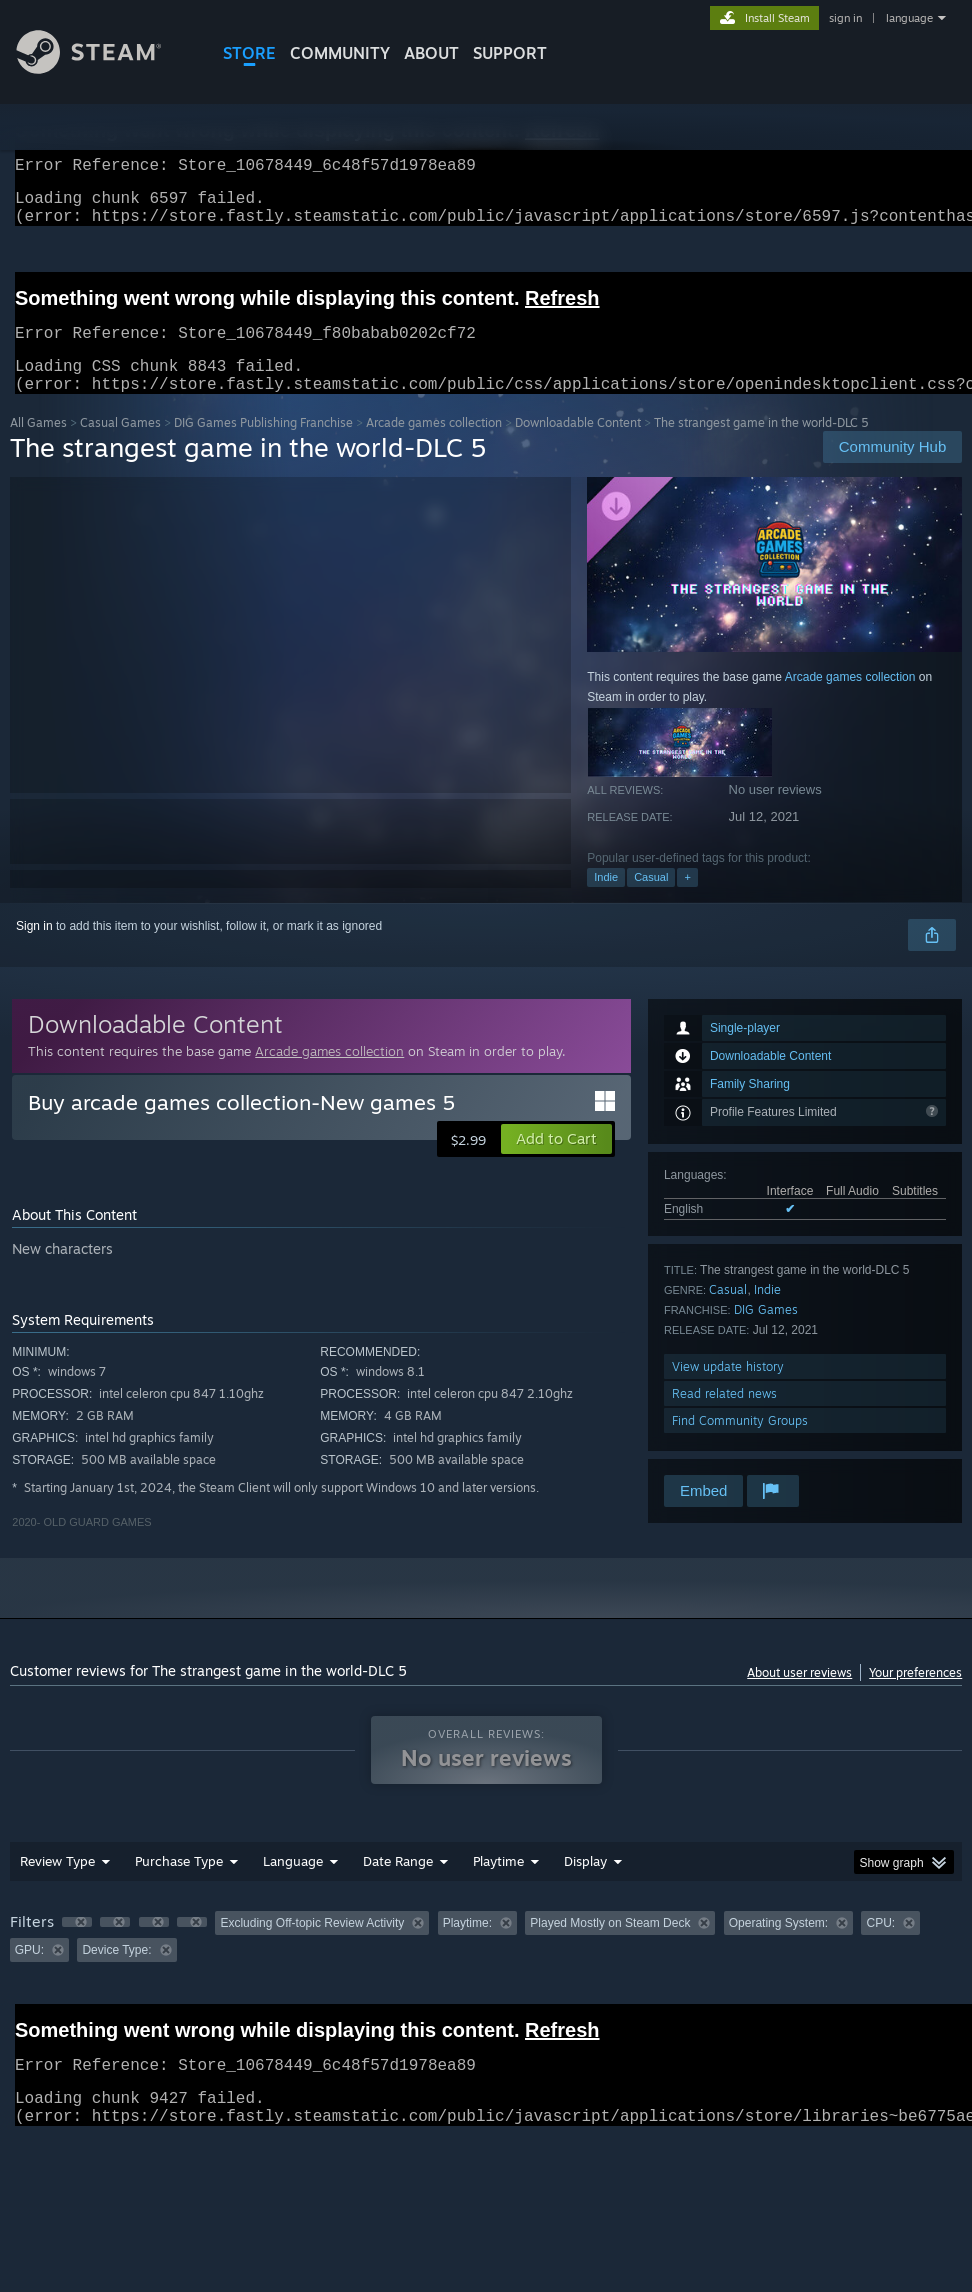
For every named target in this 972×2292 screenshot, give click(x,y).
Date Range (398, 1885)
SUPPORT (510, 53)
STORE (249, 53)
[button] (556, 1163)
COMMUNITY (340, 53)
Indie (606, 901)
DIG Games (766, 1333)
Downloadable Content (578, 446)
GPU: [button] (29, 1974)
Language (293, 1885)
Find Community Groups (740, 1444)
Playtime (498, 1885)
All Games (38, 446)
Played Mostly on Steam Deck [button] (610, 1947)
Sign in (34, 950)
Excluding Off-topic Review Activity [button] (312, 1947)
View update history (728, 1390)
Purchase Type (179, 1885)
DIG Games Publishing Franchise (263, 446)
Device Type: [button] (116, 1974)
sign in (845, 18)
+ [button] (687, 901)
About (431, 53)
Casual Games (120, 446)
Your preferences (915, 1696)
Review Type (57, 1885)
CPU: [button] (880, 1947)
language (909, 18)
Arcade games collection (434, 446)
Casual (651, 901)
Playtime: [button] (467, 1947)
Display (585, 1885)
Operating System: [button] (778, 1947)
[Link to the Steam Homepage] (104, 68)
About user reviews (799, 1696)
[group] (486, 1960)
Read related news (724, 1417)
